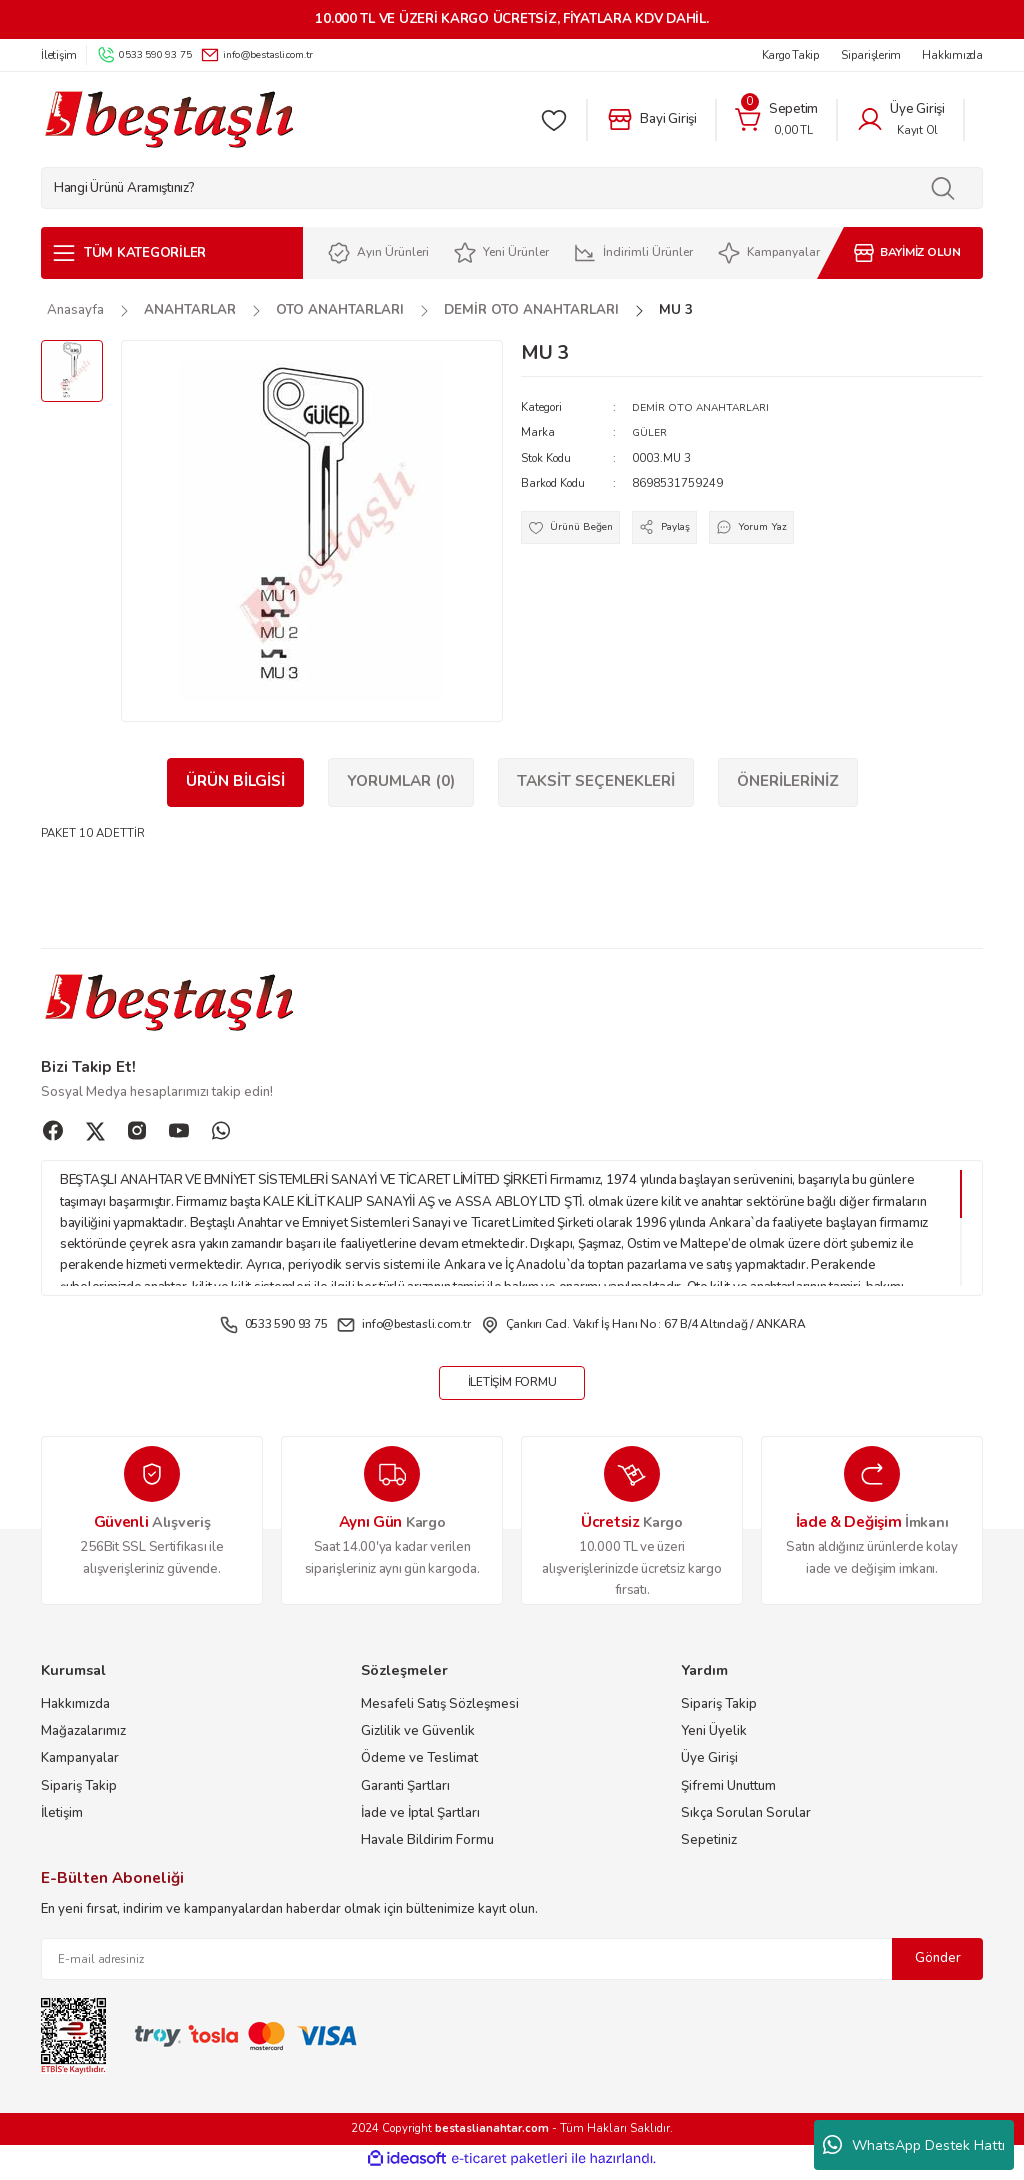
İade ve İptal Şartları (420, 1820)
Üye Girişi (709, 1766)
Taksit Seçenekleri (596, 781)
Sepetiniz (709, 1848)
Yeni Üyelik (714, 1738)
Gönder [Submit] (938, 1966)
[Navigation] (172, 253)
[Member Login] (900, 120)
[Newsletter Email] (512, 1967)
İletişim (62, 1820)
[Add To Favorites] (576, 530)
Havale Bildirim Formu (427, 1848)
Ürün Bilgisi (235, 781)
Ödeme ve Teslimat (419, 1766)
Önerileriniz (788, 781)
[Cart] (776, 120)
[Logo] (168, 119)
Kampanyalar (80, 1766)
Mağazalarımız (83, 1738)
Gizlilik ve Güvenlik (418, 1738)
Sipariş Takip (79, 1793)
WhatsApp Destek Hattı (914, 2145)
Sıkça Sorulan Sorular (746, 1820)
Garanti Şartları (405, 1793)
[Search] (512, 188)
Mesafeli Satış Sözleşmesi (440, 1711)
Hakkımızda (75, 1711)
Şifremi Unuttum (728, 1793)
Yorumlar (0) (401, 781)
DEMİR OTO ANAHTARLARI (705, 407)
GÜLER (651, 432)
